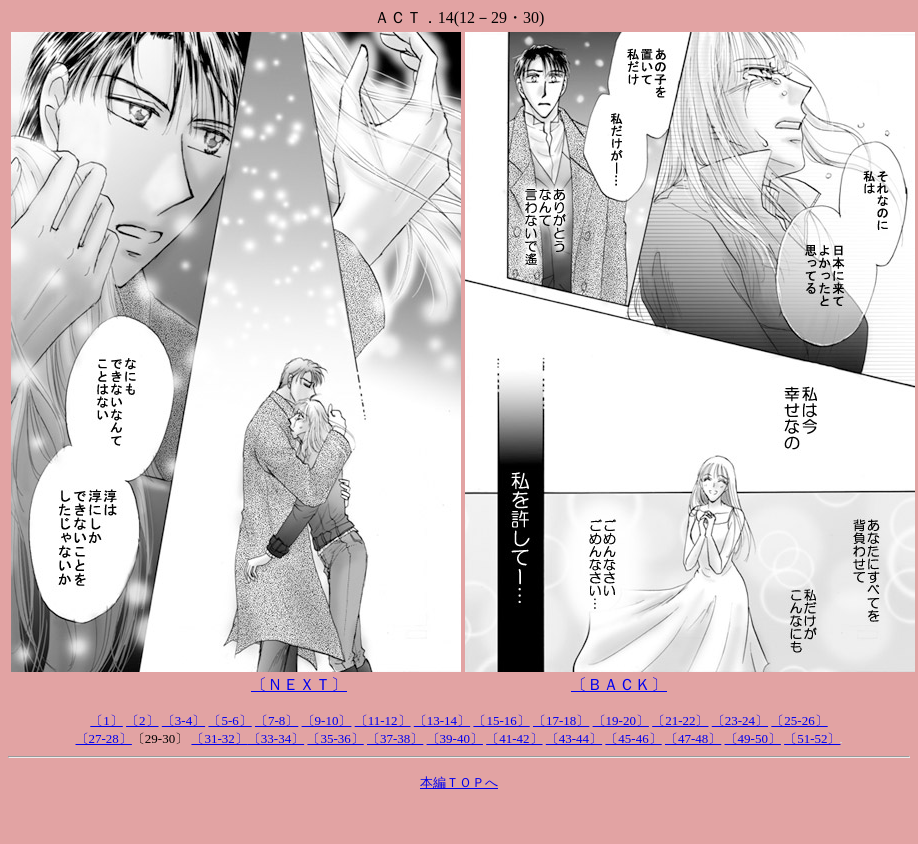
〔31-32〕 (219, 738)
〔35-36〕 (335, 738)
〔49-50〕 (753, 738)
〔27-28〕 (104, 738)
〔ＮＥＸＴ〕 (299, 684)
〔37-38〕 (395, 738)
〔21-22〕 (680, 720)
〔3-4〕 (183, 720)
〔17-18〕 (561, 720)
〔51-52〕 (812, 738)
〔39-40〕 (455, 738)
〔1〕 (106, 720)
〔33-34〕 (276, 738)
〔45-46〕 (633, 738)
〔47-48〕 (693, 738)
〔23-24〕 (740, 720)
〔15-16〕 (501, 720)
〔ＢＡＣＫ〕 (619, 684)
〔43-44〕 (574, 738)
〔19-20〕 (621, 720)
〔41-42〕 (514, 738)
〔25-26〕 (799, 720)
